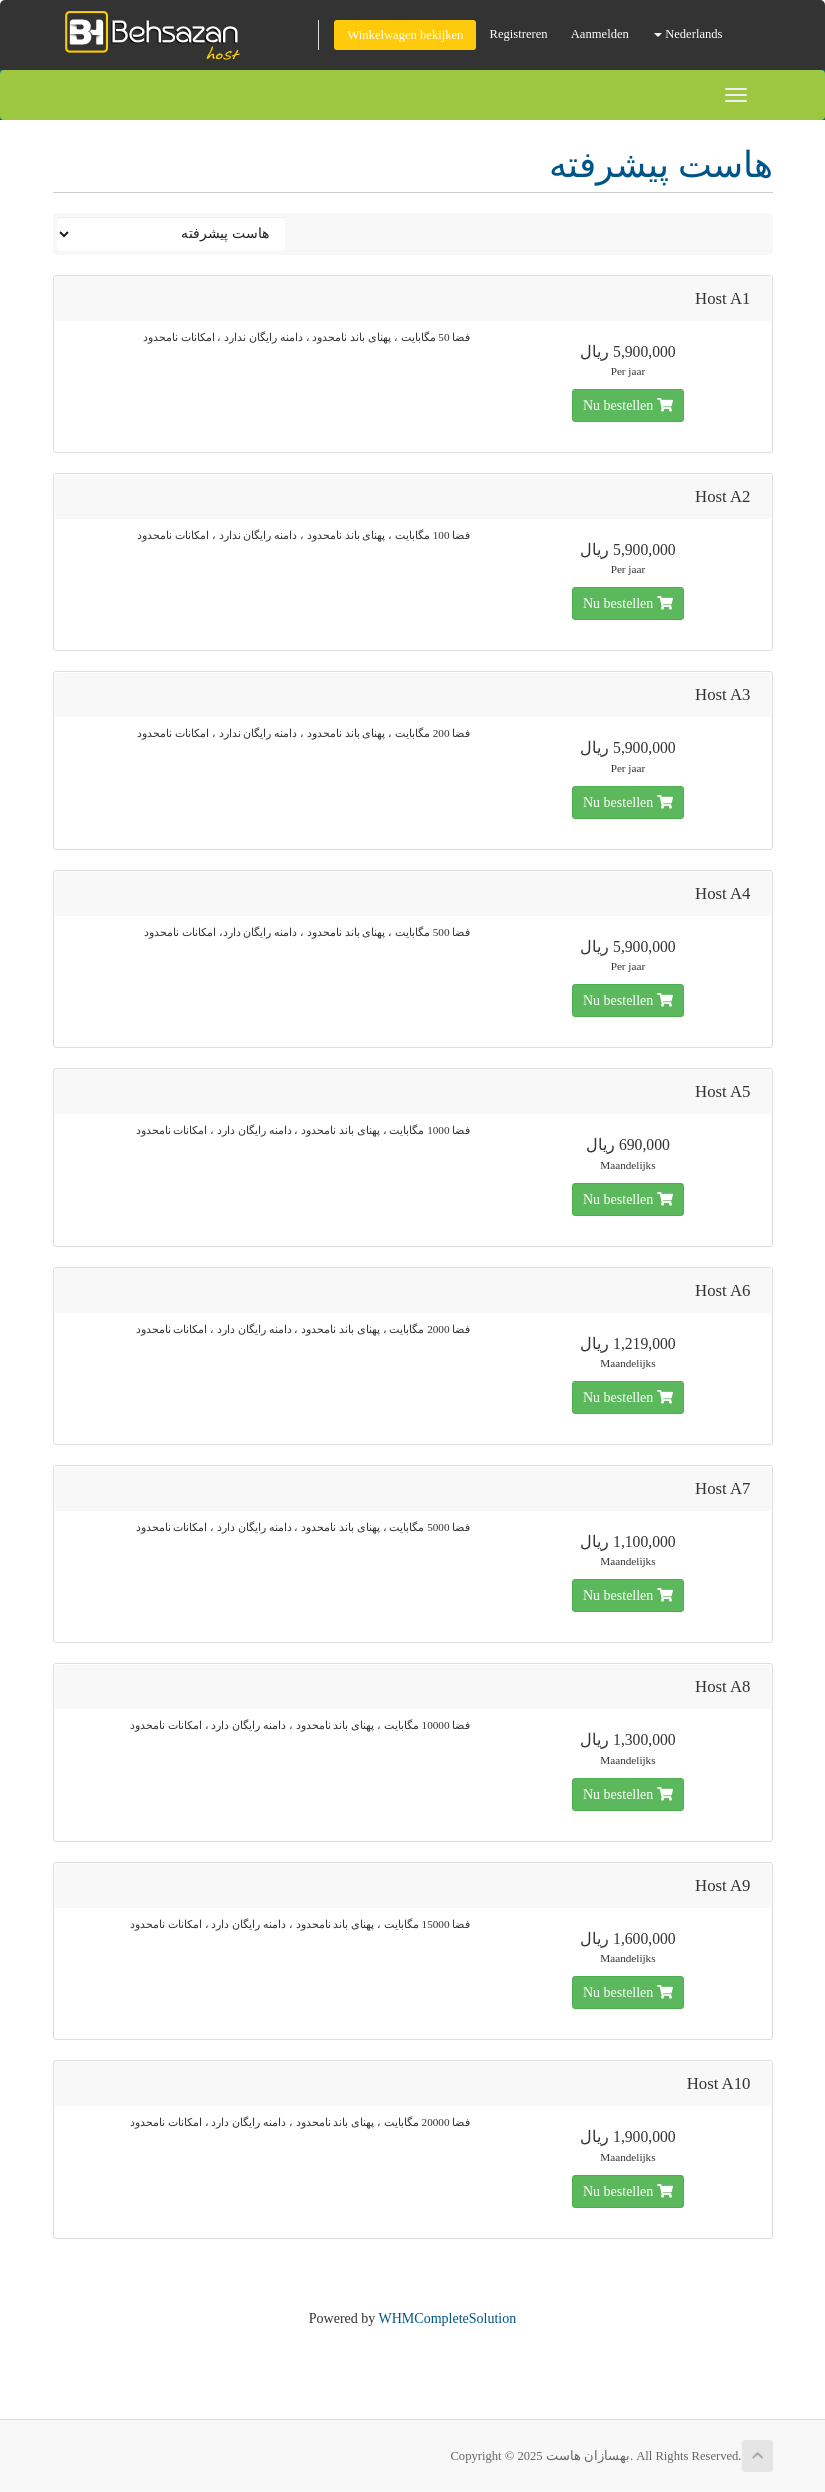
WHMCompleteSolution (448, 2318)
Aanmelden (600, 34)
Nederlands (688, 34)
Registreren (519, 34)
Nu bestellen (628, 405)
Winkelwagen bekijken (405, 35)
